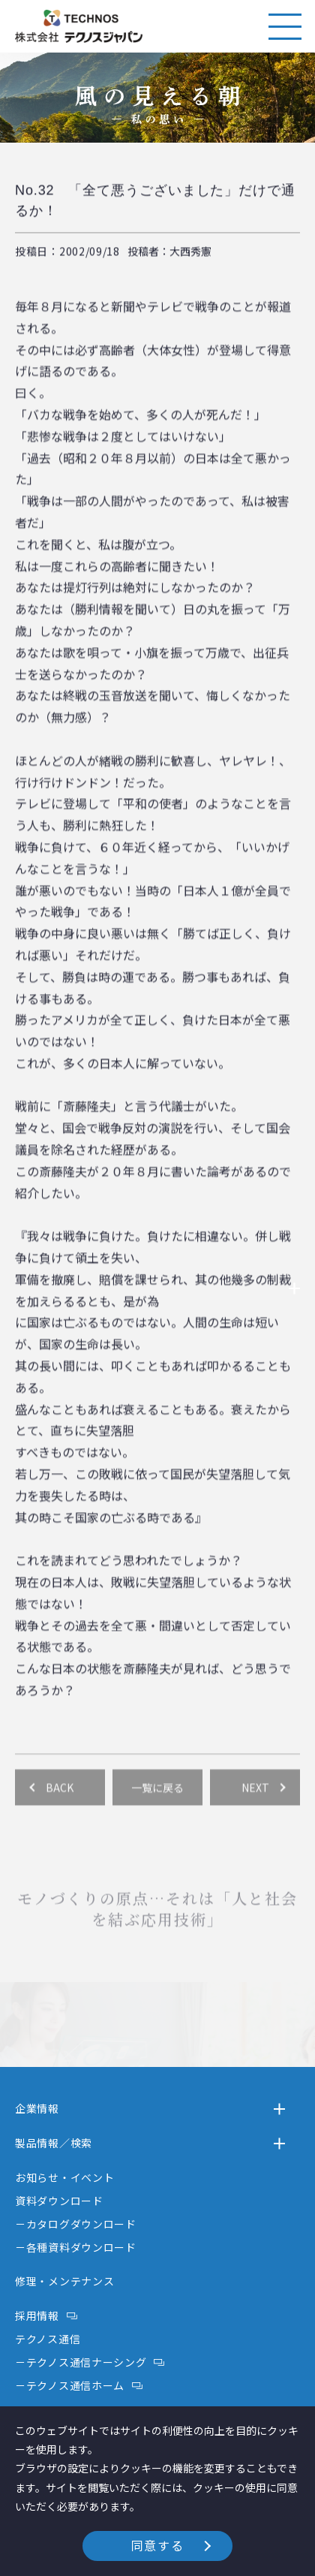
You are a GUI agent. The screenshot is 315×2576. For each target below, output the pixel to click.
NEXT (255, 1807)
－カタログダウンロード (75, 2223)
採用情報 (37, 2315)
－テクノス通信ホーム (69, 2385)
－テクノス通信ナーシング (80, 2362)
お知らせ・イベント (64, 2177)
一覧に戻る (157, 1807)
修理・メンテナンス (64, 2280)
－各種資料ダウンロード (75, 2247)
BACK (60, 1807)
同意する (157, 2545)
